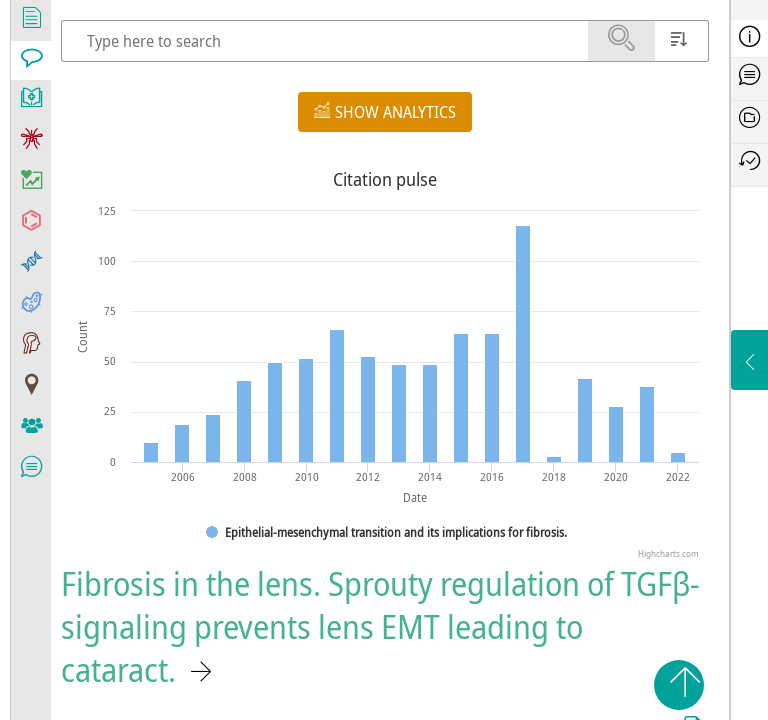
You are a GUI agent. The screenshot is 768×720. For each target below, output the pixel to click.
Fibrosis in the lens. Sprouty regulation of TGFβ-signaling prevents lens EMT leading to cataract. (380, 626)
